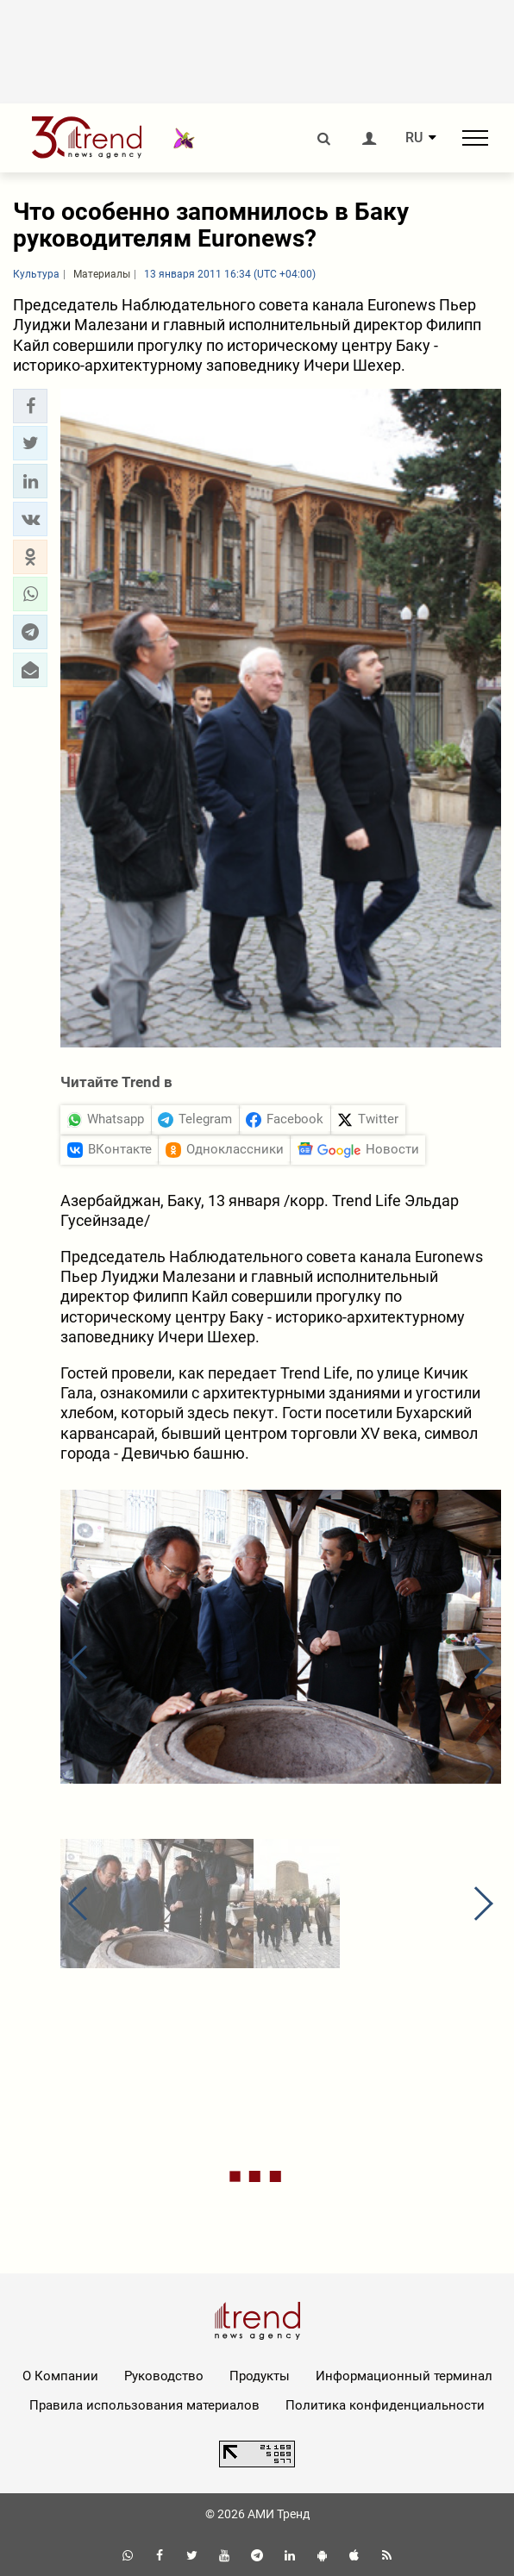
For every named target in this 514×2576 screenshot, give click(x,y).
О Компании (60, 2376)
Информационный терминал (404, 2376)
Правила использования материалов (144, 2405)
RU (414, 138)
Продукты (259, 2376)
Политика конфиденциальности (385, 2405)
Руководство (164, 2376)
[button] (30, 406)
